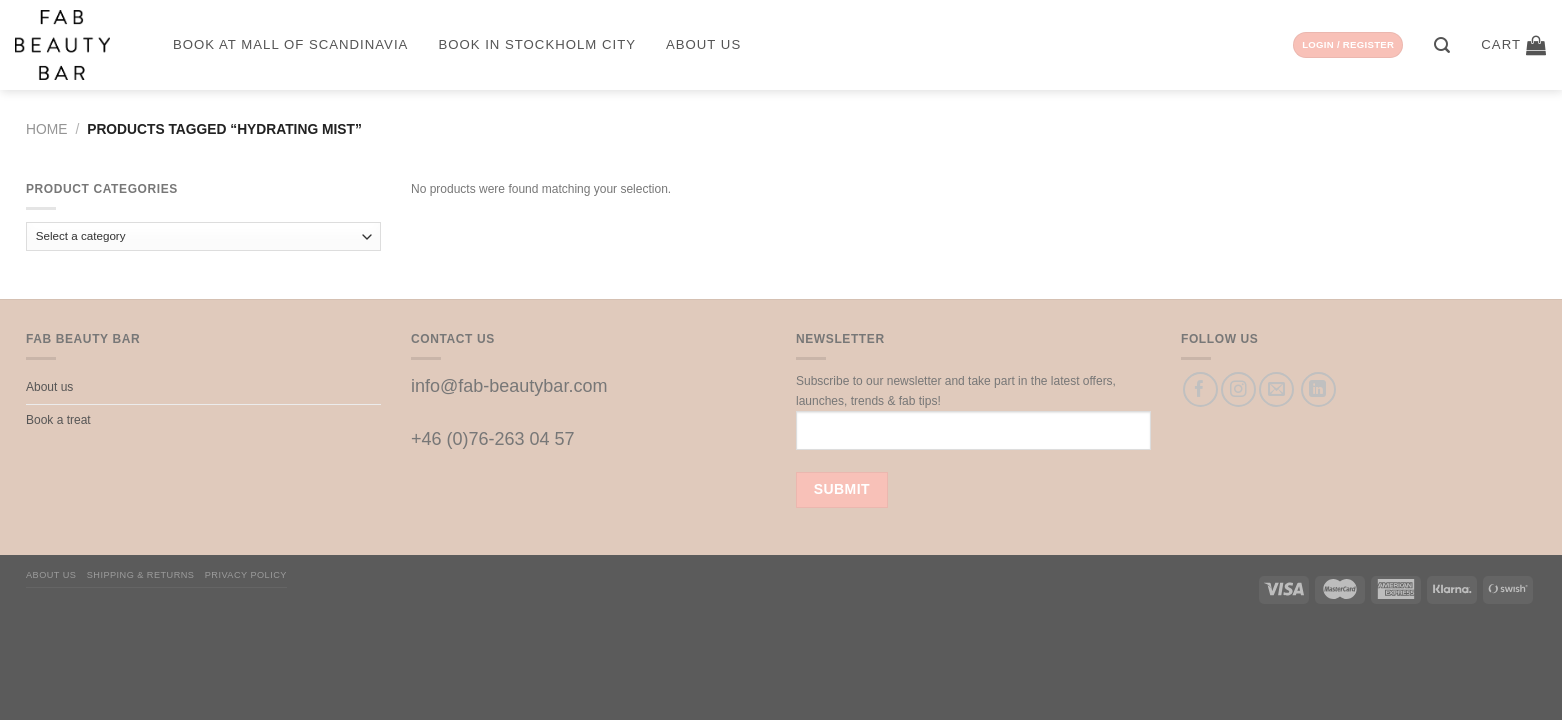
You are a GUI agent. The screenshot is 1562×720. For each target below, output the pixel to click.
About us (703, 44)
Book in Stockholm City (537, 44)
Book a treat (58, 420)
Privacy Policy (246, 575)
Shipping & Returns (141, 575)
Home (46, 129)
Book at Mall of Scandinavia (290, 44)
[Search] (1442, 45)
